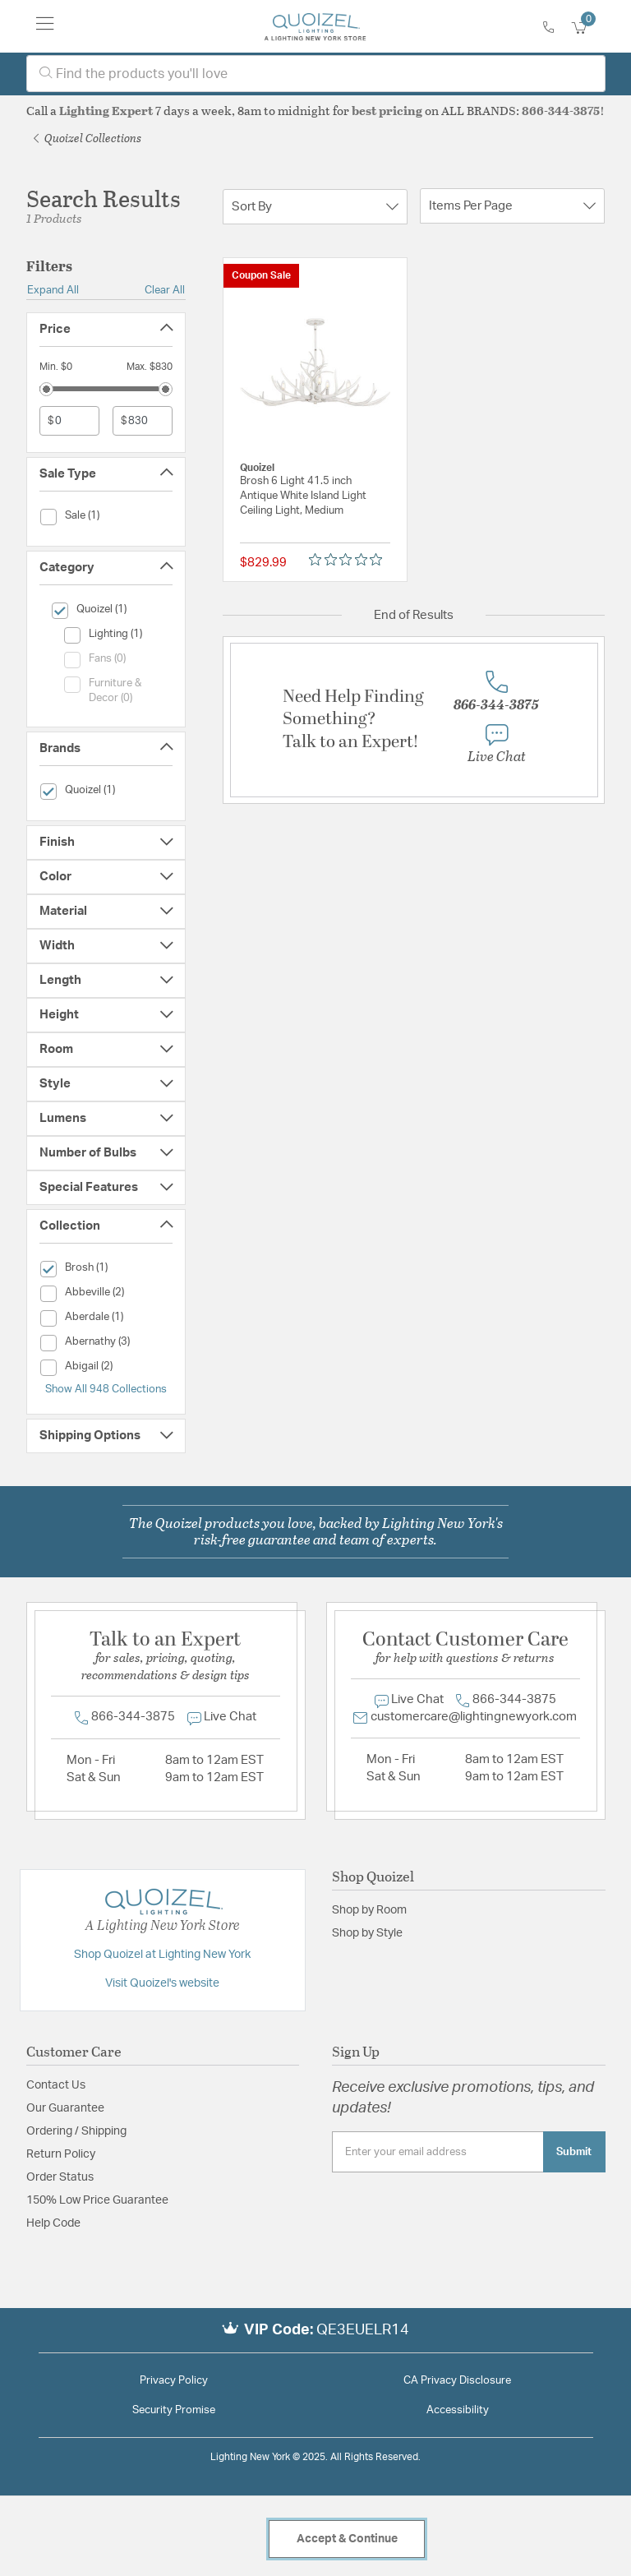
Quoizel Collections (87, 137)
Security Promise (173, 2410)
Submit (574, 2152)
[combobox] (316, 73)
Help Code (53, 2223)
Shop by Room (369, 1910)
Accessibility (457, 2410)
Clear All (165, 290)
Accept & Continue (347, 2539)
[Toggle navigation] (45, 26)
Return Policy (60, 2154)
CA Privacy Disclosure (457, 2380)
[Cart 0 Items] (588, 28)
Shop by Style (367, 1933)
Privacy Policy (174, 2380)
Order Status (60, 2177)
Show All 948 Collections (106, 1389)
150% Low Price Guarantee (97, 2200)
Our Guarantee (65, 2108)
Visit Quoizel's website (162, 1983)
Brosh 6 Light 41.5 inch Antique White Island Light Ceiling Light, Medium (303, 496)
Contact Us (55, 2085)
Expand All (53, 290)
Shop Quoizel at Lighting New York (162, 1954)
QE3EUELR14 (362, 2330)
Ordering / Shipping (76, 2131)
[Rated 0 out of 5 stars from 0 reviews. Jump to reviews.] (349, 558)
